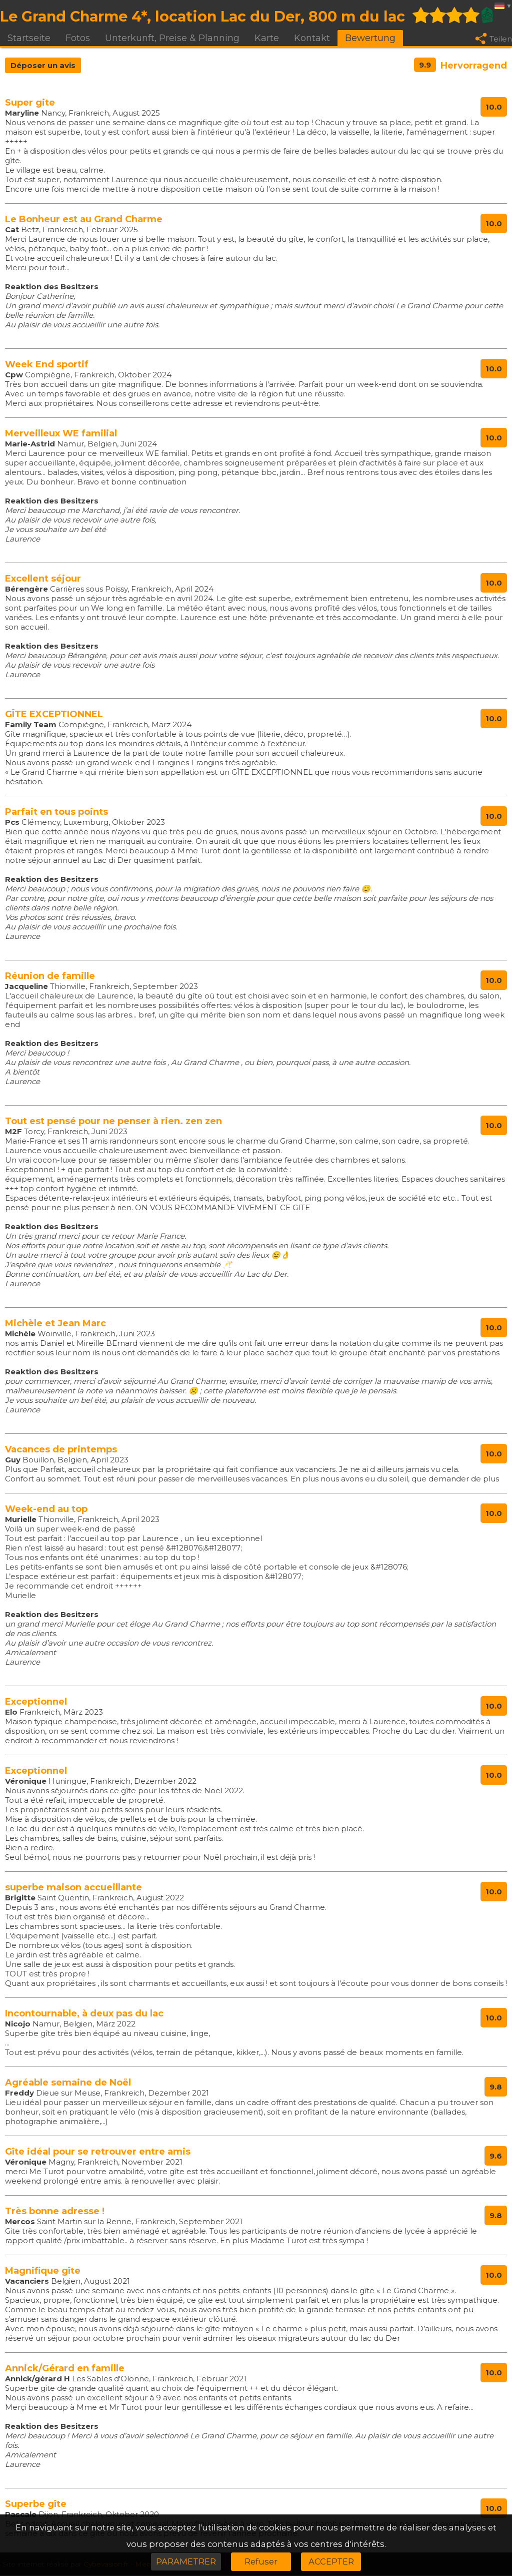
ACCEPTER (331, 2561)
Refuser (261, 2561)
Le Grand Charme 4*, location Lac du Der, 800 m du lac (202, 16)
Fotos (78, 38)
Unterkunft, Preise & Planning (172, 38)
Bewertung (370, 38)
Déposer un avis (43, 66)
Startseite (29, 38)
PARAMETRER (186, 2561)
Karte (266, 38)
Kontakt (312, 38)
